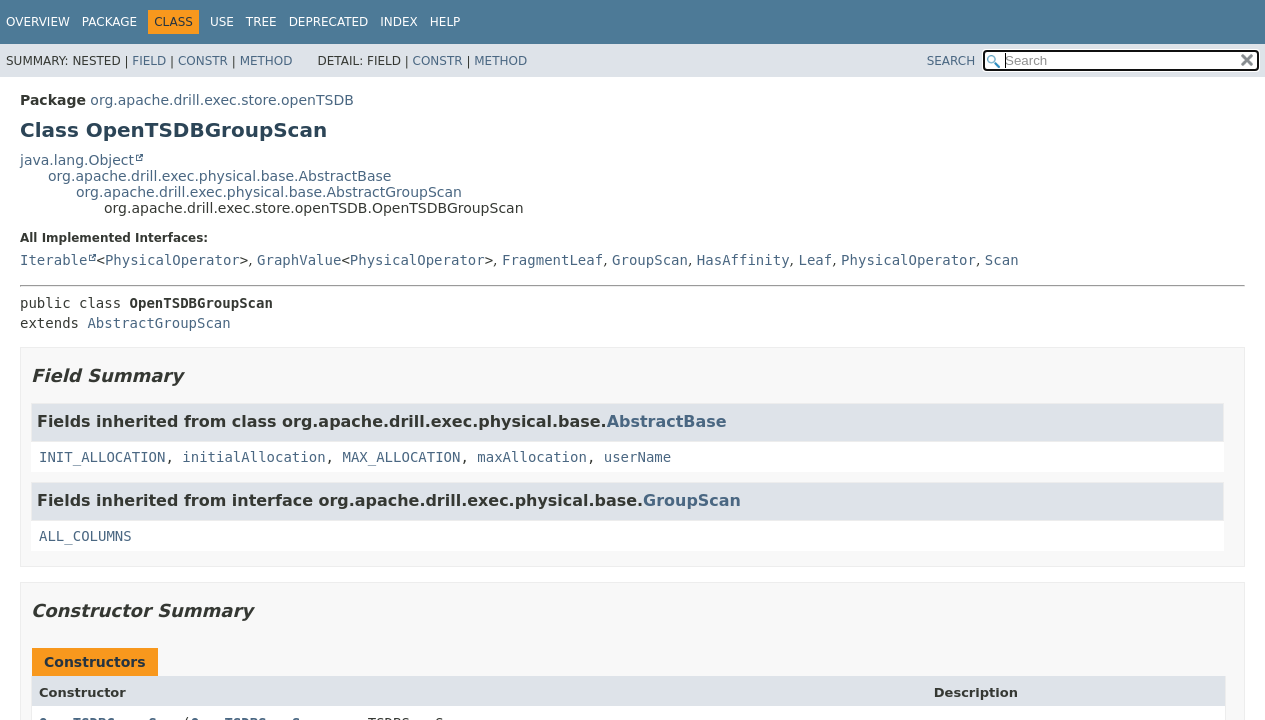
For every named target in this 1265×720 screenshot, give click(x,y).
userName (637, 457)
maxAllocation (532, 457)
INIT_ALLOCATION (102, 457)
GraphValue (299, 260)
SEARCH (951, 61)
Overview (38, 22)
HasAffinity (743, 260)
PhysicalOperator (172, 260)
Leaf (815, 260)
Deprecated (329, 22)
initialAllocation (253, 457)
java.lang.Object (77, 160)
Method (266, 61)
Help (445, 22)
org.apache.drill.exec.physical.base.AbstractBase (219, 176)
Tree (261, 22)
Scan (1002, 260)
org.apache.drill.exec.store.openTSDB (221, 100)
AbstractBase (667, 421)
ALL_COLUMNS (85, 536)
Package (109, 22)
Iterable (53, 260)
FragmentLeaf (552, 260)
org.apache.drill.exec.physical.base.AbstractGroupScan (269, 192)
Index (399, 22)
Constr (203, 61)
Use (222, 22)
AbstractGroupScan (158, 323)
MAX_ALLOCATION (401, 457)
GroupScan (650, 260)
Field (149, 61)
